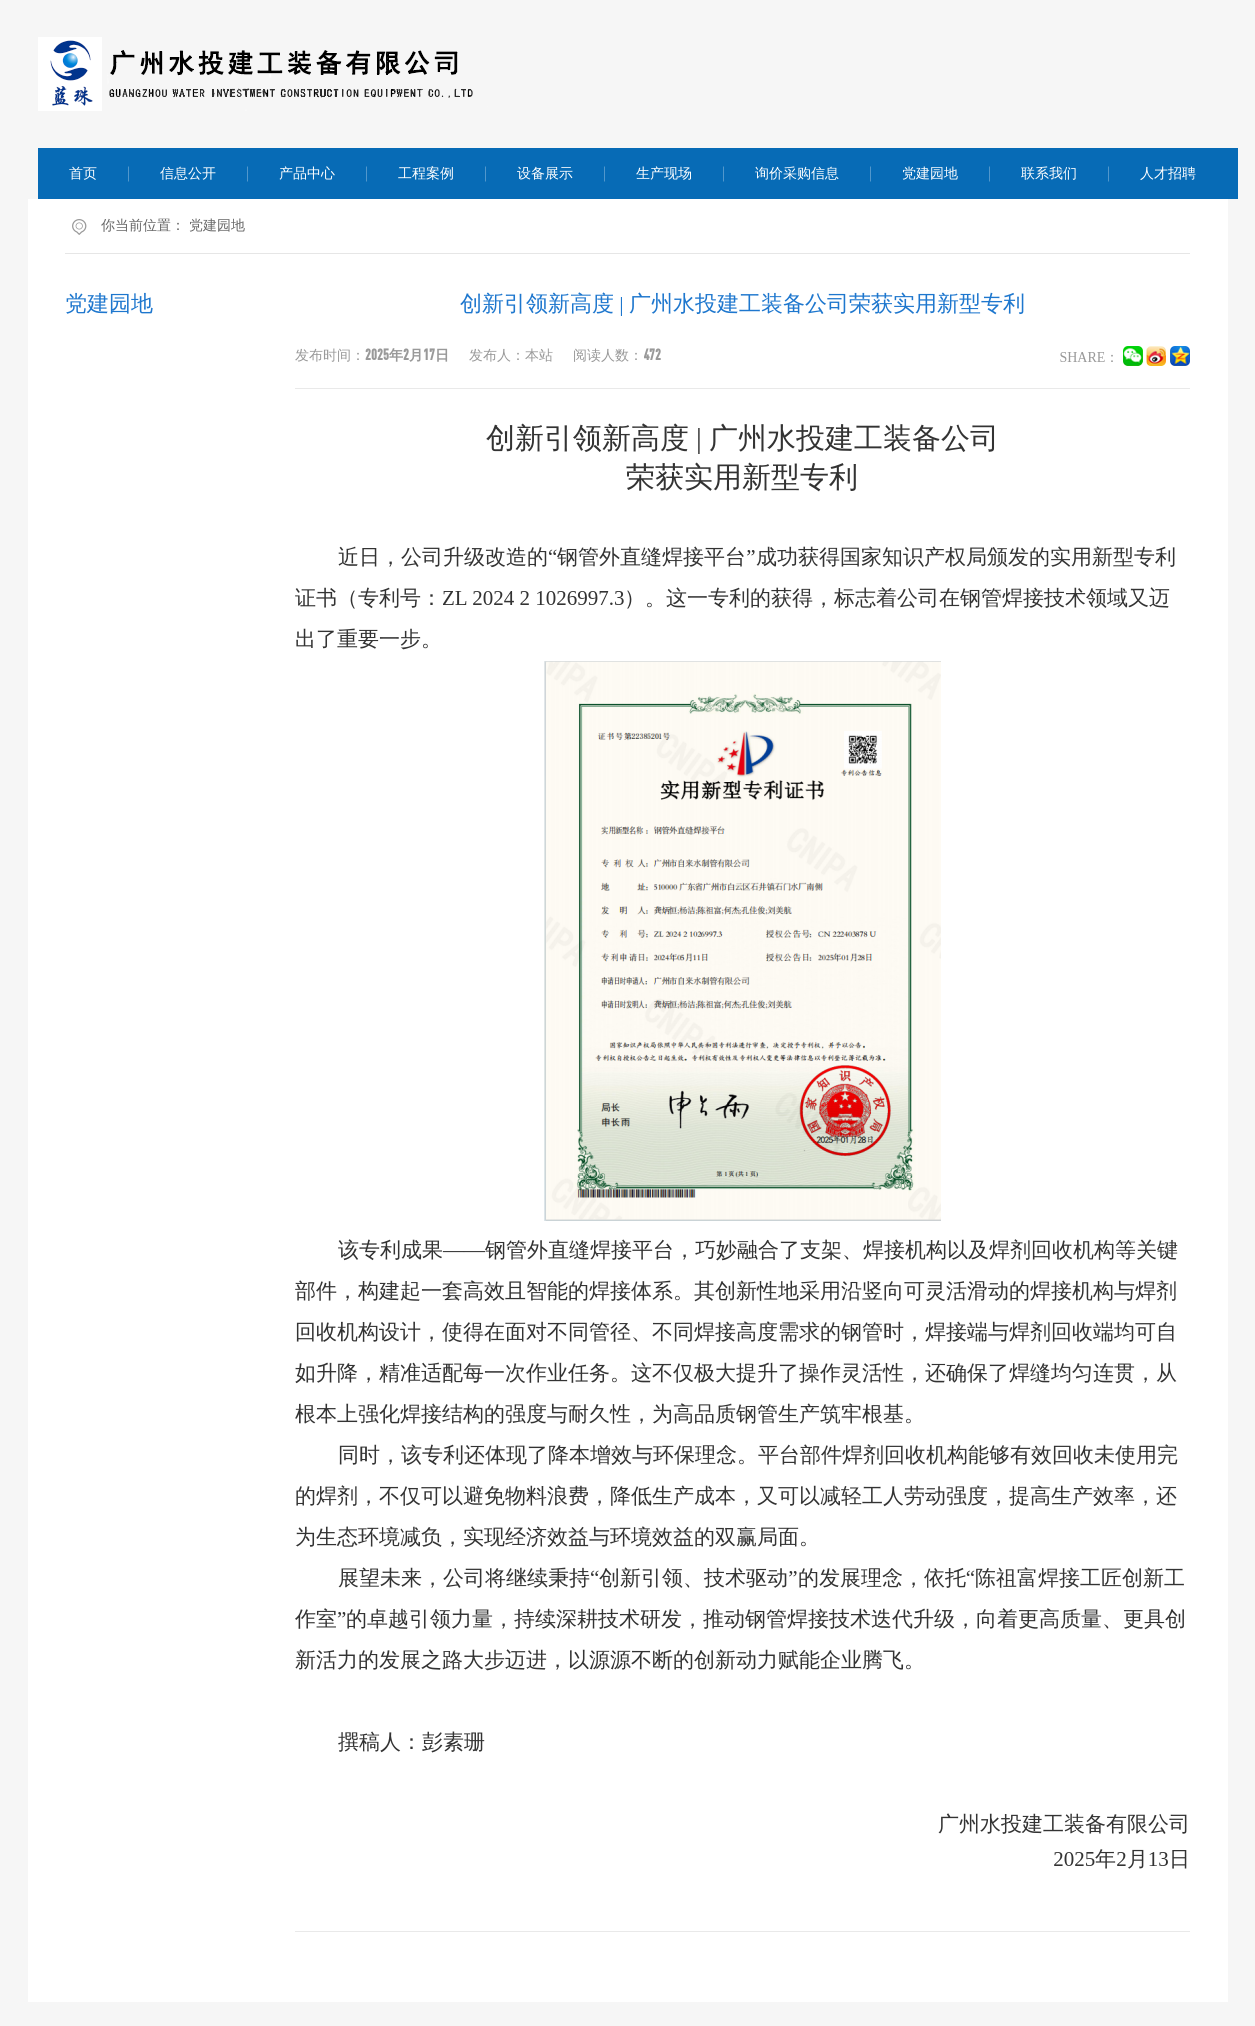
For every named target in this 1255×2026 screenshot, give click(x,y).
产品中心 (307, 173)
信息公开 (188, 173)
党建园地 (930, 173)
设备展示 (545, 173)
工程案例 (426, 173)
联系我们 (1049, 173)
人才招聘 (1168, 173)
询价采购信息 (797, 173)
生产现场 (664, 173)
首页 (83, 173)
